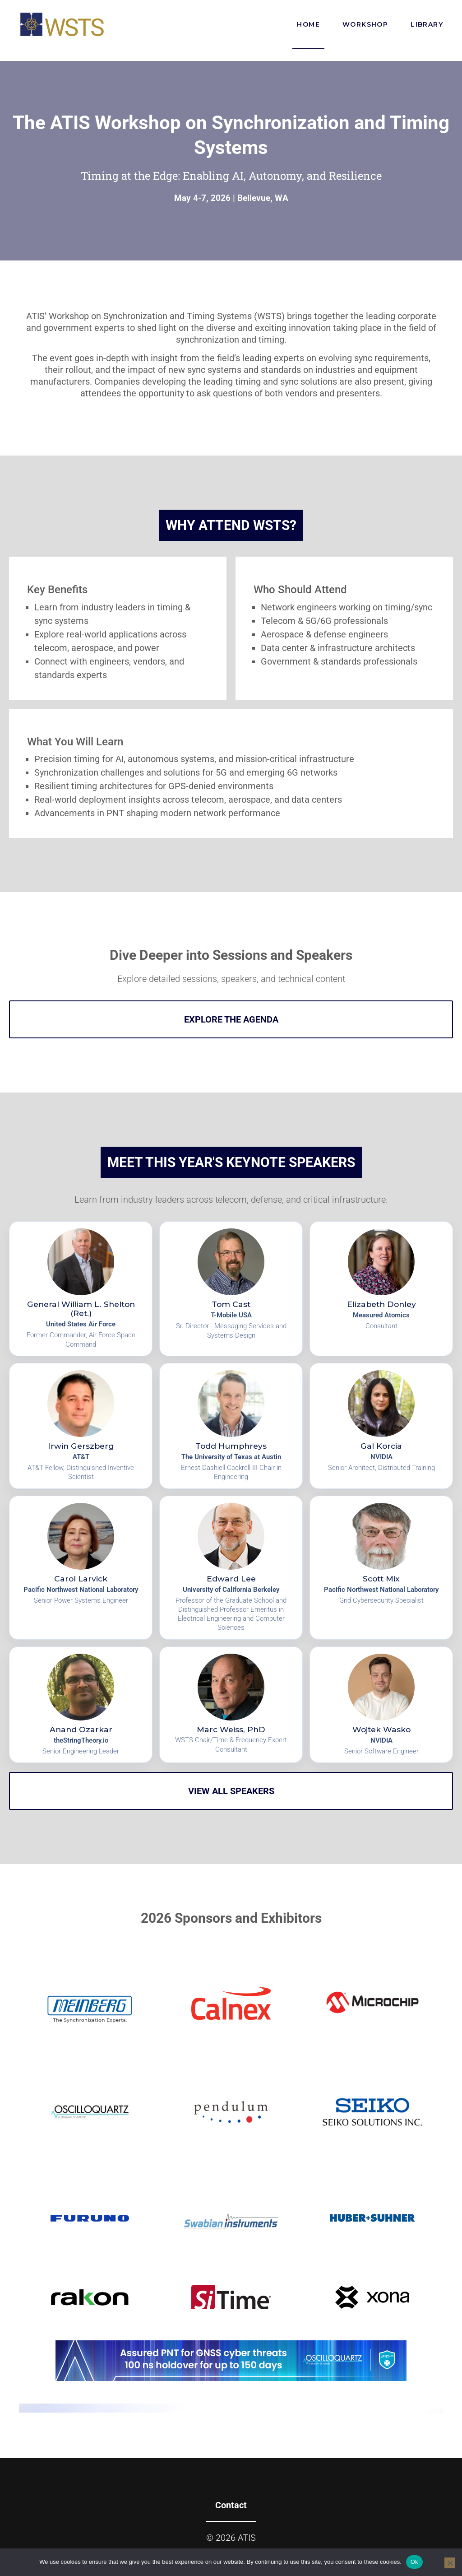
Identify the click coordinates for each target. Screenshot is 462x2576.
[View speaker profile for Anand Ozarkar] (80, 1704)
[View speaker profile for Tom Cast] (231, 1289)
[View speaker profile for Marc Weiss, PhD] (231, 1704)
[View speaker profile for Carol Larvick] (80, 1567)
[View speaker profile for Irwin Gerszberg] (80, 1425)
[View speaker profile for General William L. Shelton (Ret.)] (80, 1289)
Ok (414, 2561)
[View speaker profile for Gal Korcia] (381, 1425)
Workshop (365, 24)
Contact (231, 2505)
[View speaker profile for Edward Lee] (231, 1567)
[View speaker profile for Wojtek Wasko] (381, 1704)
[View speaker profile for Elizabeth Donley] (381, 1289)
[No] (449, 2562)
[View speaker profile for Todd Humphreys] (231, 1425)
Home (308, 34)
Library (427, 24)
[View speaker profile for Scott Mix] (381, 1567)
